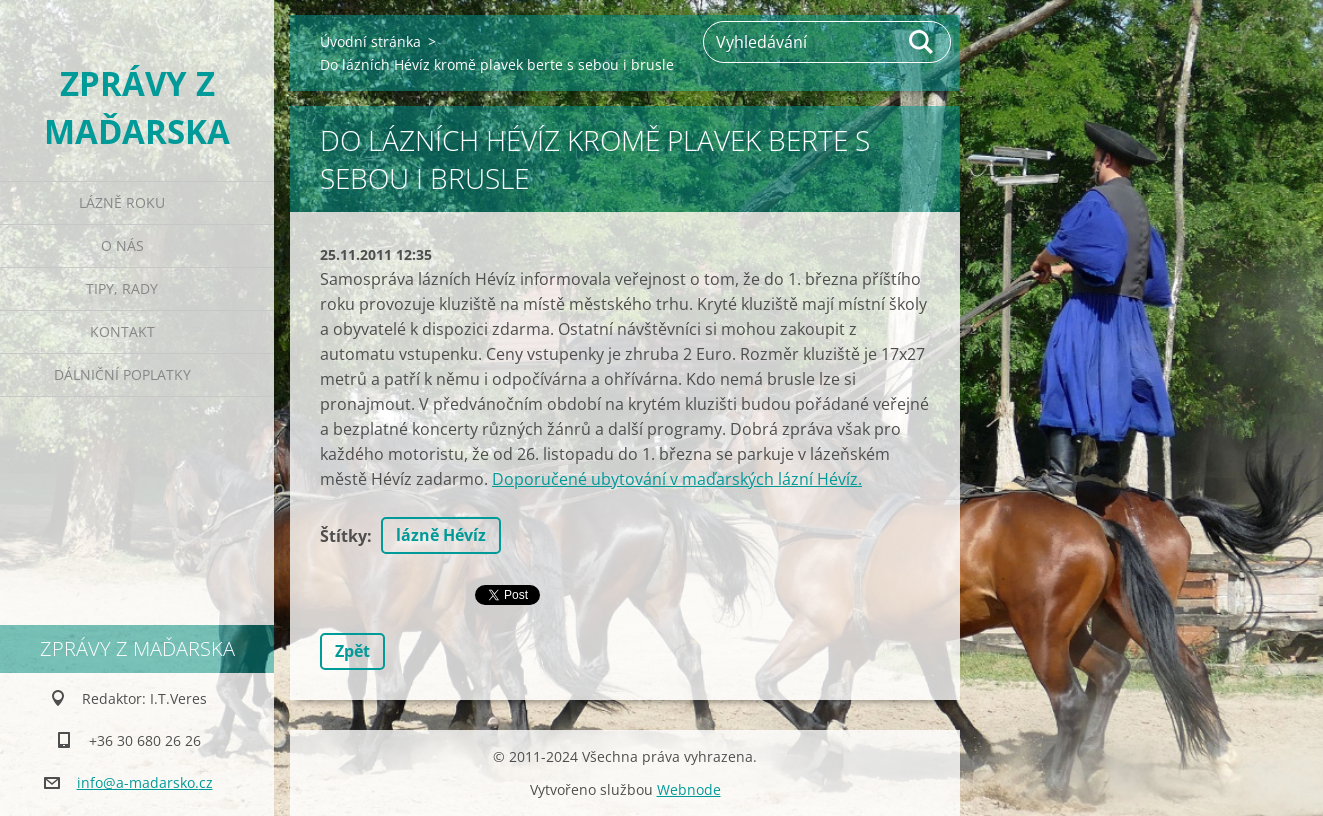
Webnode (689, 789)
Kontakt (122, 331)
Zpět (352, 651)
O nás (122, 245)
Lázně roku (122, 202)
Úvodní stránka (370, 41)
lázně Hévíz (441, 535)
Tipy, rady (122, 288)
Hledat (922, 42)
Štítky (343, 536)
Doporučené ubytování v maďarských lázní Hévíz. (677, 479)
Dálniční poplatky (122, 374)
